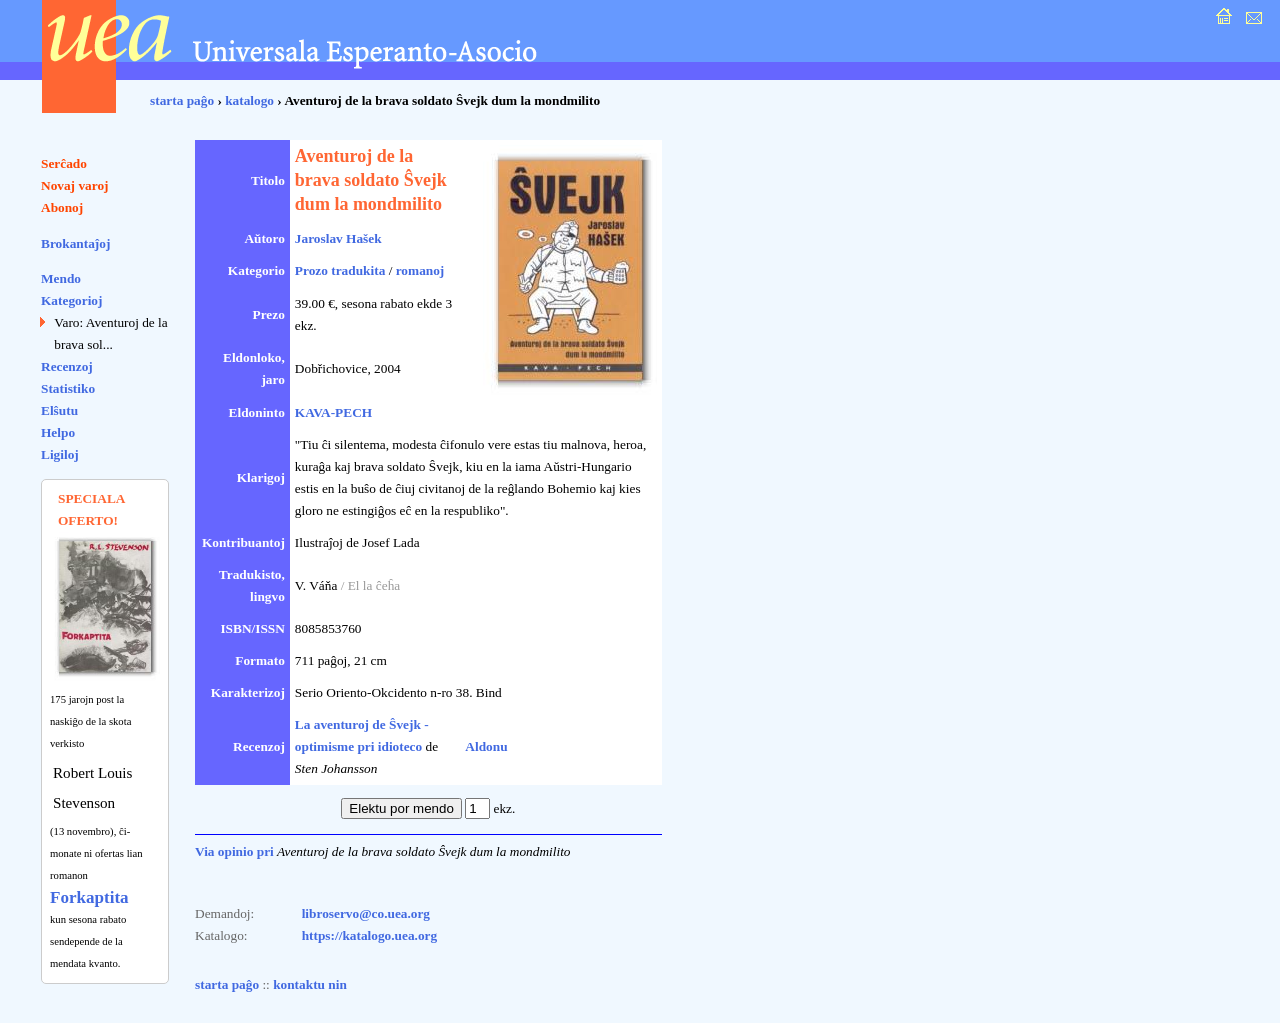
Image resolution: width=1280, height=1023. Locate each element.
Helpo (58, 432)
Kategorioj (71, 300)
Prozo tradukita (340, 270)
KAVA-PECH (333, 412)
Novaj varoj (75, 185)
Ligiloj (60, 454)
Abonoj (62, 207)
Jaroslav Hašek (338, 238)
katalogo (249, 100)
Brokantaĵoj (75, 243)
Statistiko (68, 388)
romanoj (420, 270)
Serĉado (64, 163)
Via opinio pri (234, 851)
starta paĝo (182, 100)
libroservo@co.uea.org (366, 913)
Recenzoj (67, 366)
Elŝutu (59, 410)
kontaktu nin (310, 984)
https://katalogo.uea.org (370, 935)
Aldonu (486, 746)
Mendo (61, 278)
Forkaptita (89, 897)
